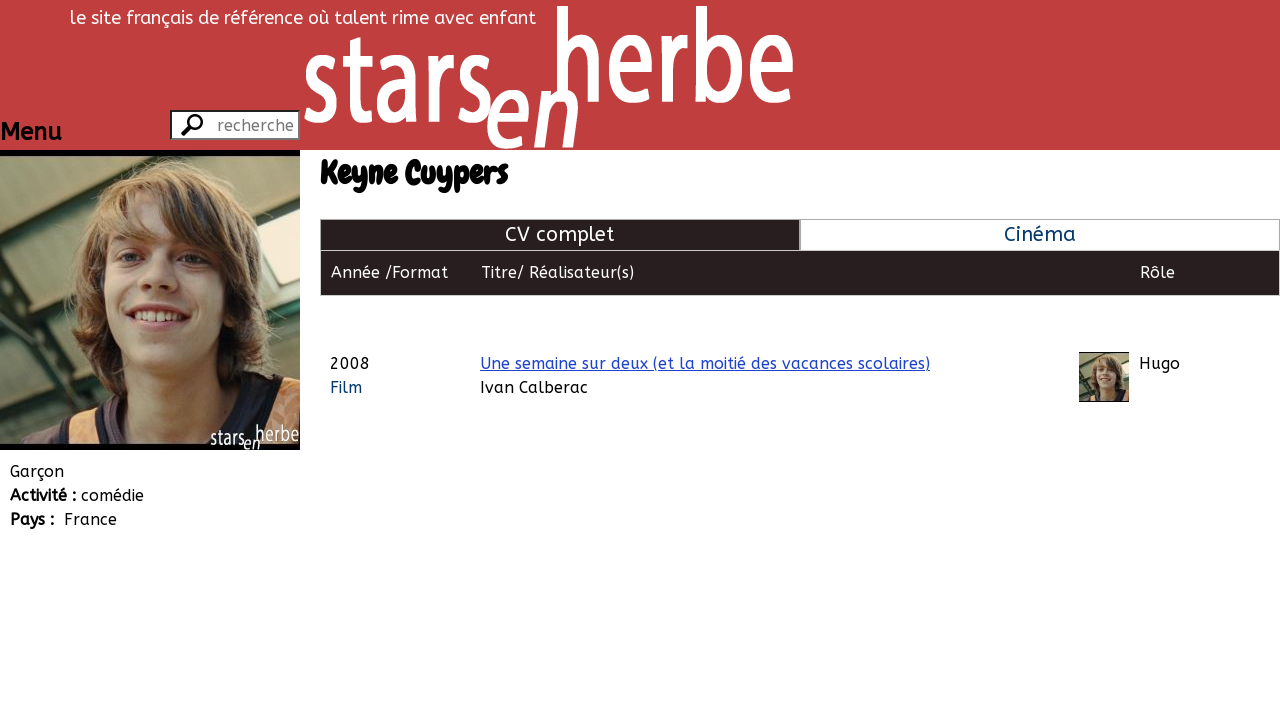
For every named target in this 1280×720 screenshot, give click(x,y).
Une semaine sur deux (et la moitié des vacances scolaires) (705, 317)
